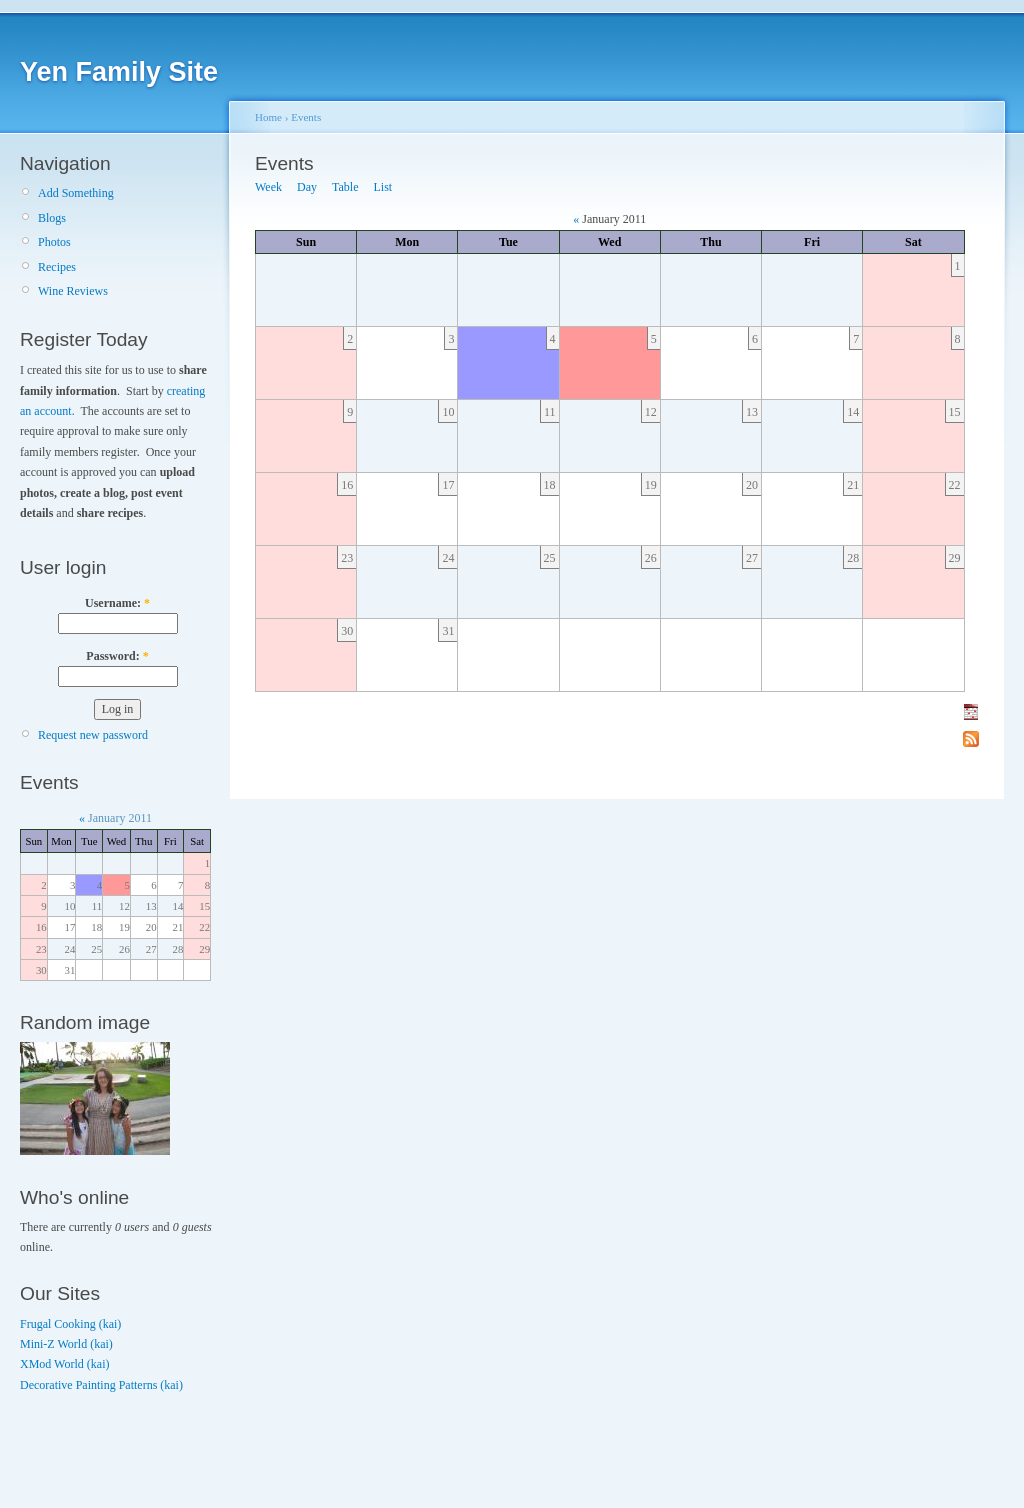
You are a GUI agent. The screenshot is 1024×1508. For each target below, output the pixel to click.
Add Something (76, 193)
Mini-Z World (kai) (66, 1344)
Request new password (93, 735)
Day (307, 187)
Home (268, 117)
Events (306, 117)
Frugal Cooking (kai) (70, 1324)
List (383, 187)
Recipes (57, 267)
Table (345, 187)
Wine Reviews (73, 291)
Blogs (52, 218)
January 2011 (120, 818)
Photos (54, 242)
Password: (117, 656)
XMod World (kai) (64, 1364)
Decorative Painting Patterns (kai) (101, 1385)
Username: (117, 603)
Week (268, 187)
